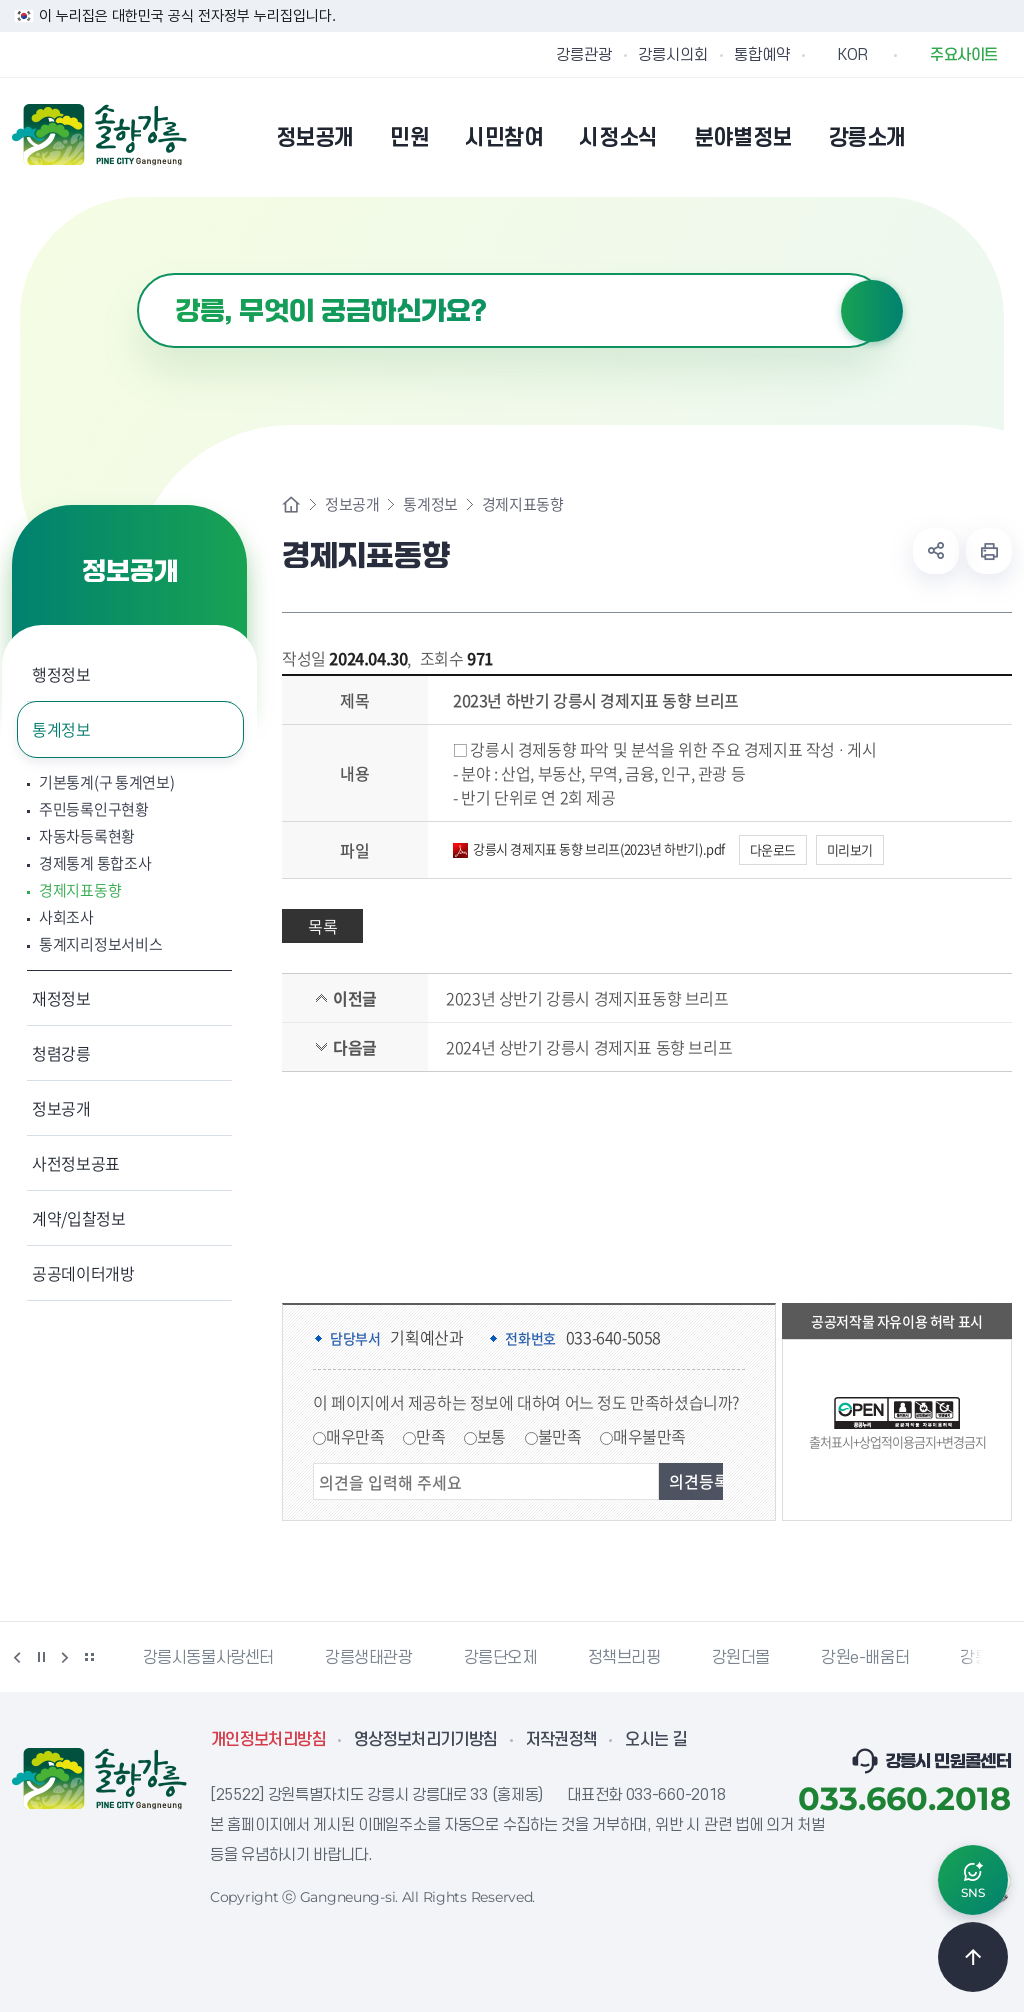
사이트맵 (999, 137)
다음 (65, 1657)
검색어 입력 (137, 273)
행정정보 (61, 674)
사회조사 (66, 917)
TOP (973, 1957)
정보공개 (61, 1108)
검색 (872, 311)
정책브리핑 (624, 1658)
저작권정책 (562, 1740)
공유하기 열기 (936, 551)
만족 (430, 1436)
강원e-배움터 (865, 1658)
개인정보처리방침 (268, 1740)
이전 (17, 1657)
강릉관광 (584, 55)
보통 (491, 1436)
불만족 (560, 1436)
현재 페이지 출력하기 (989, 551)
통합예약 (762, 55)
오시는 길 (656, 1740)
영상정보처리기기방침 (426, 1740)
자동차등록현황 (87, 836)
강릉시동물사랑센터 (208, 1658)
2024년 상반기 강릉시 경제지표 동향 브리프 (589, 1047)
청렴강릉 (61, 1053)
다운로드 (773, 849)
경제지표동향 (80, 890)
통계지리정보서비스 (100, 944)
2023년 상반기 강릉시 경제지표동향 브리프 (587, 998)
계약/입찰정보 (79, 1218)
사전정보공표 (76, 1163)
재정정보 (61, 998)
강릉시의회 (673, 55)
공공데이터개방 (83, 1273)
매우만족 (355, 1436)
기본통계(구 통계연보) (106, 782)
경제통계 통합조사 (95, 863)
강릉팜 (982, 1658)
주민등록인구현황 (94, 809)
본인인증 (948, 137)
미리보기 (850, 849)
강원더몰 (741, 1658)
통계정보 (61, 729)
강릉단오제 (500, 1658)
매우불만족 (649, 1436)
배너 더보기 (89, 1657)
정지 (41, 1657)
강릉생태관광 (369, 1658)
